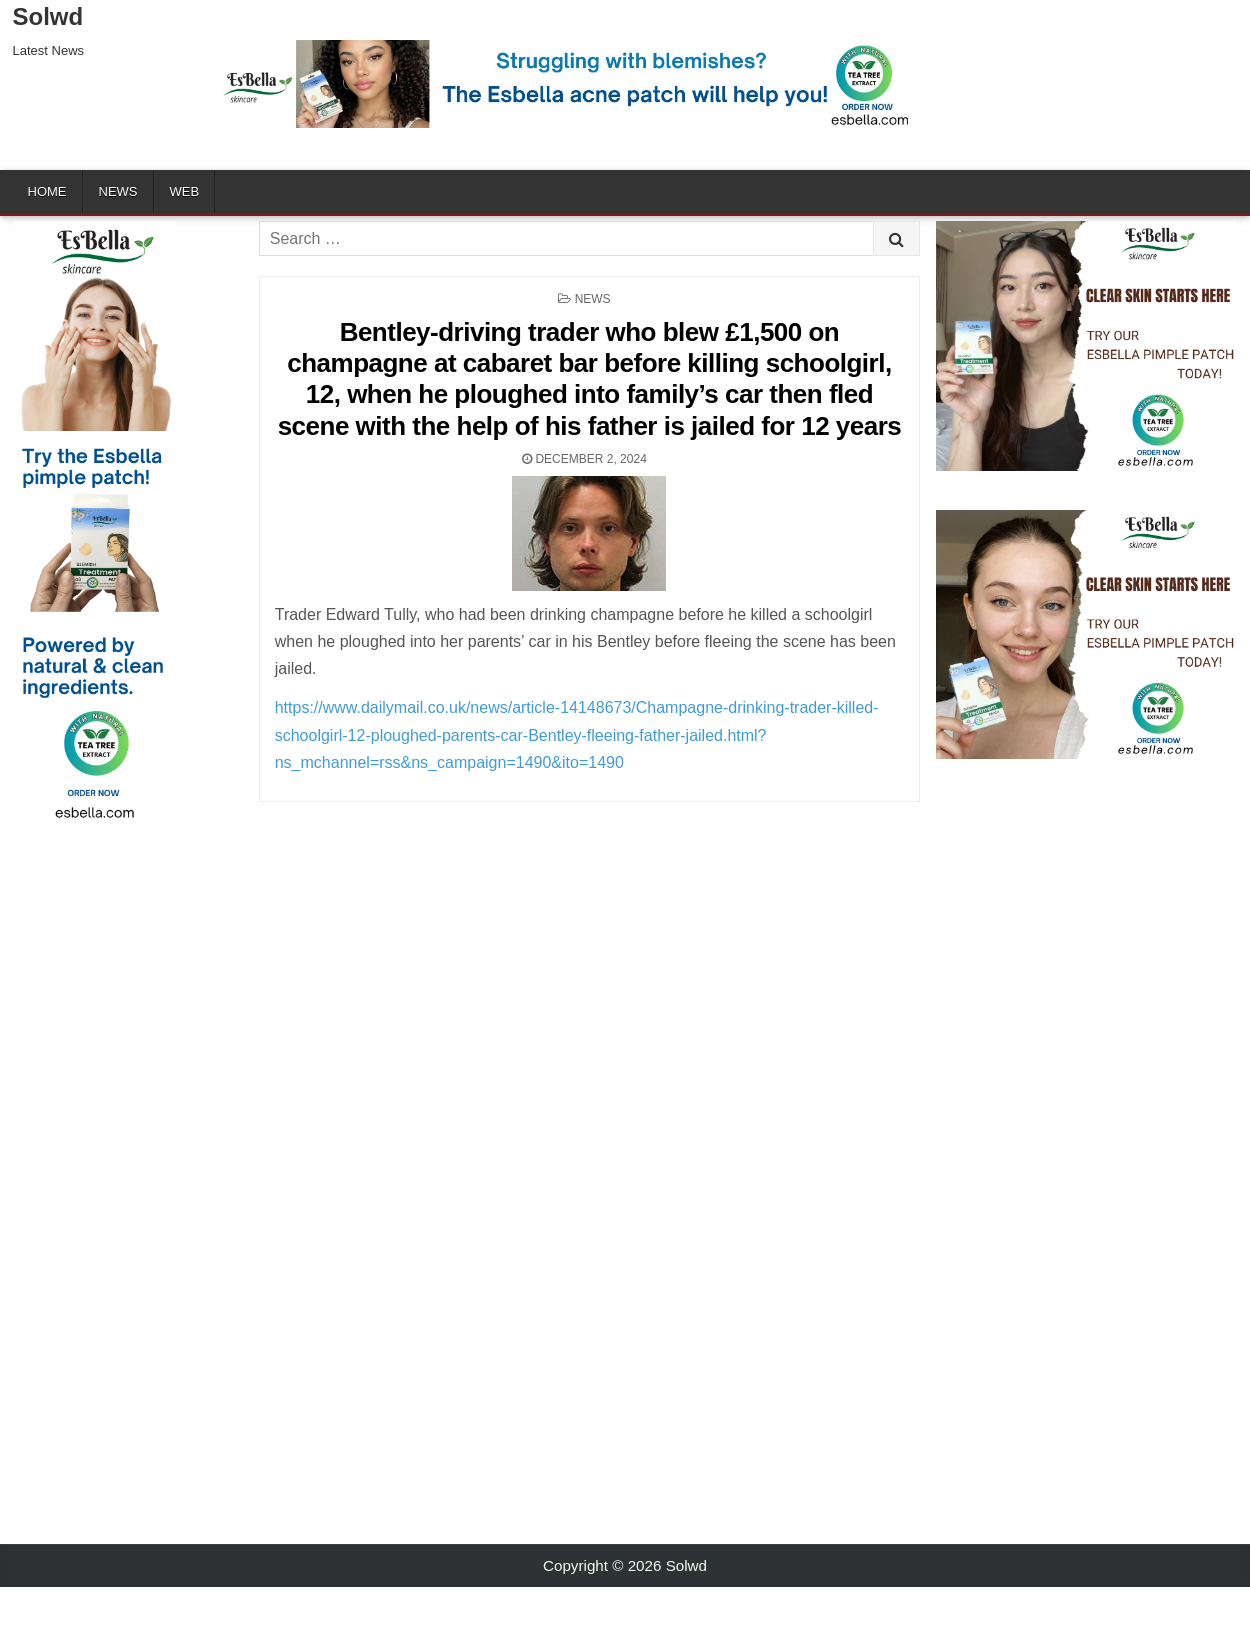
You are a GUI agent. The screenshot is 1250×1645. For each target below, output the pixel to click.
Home (47, 191)
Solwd (48, 16)
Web (185, 191)
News (118, 191)
